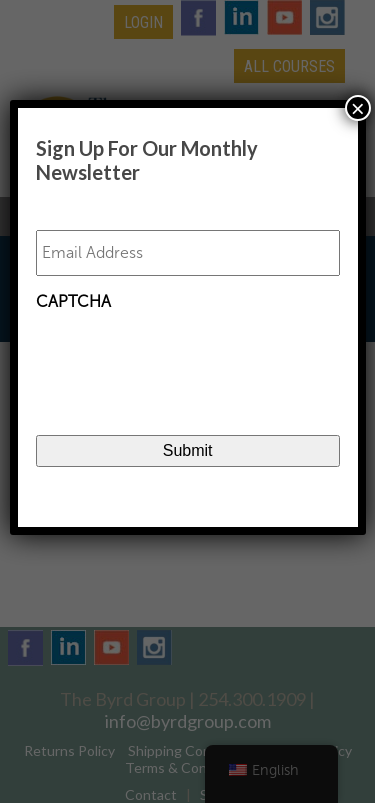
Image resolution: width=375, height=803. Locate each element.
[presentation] (188, 360)
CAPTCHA (73, 301)
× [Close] (358, 108)
